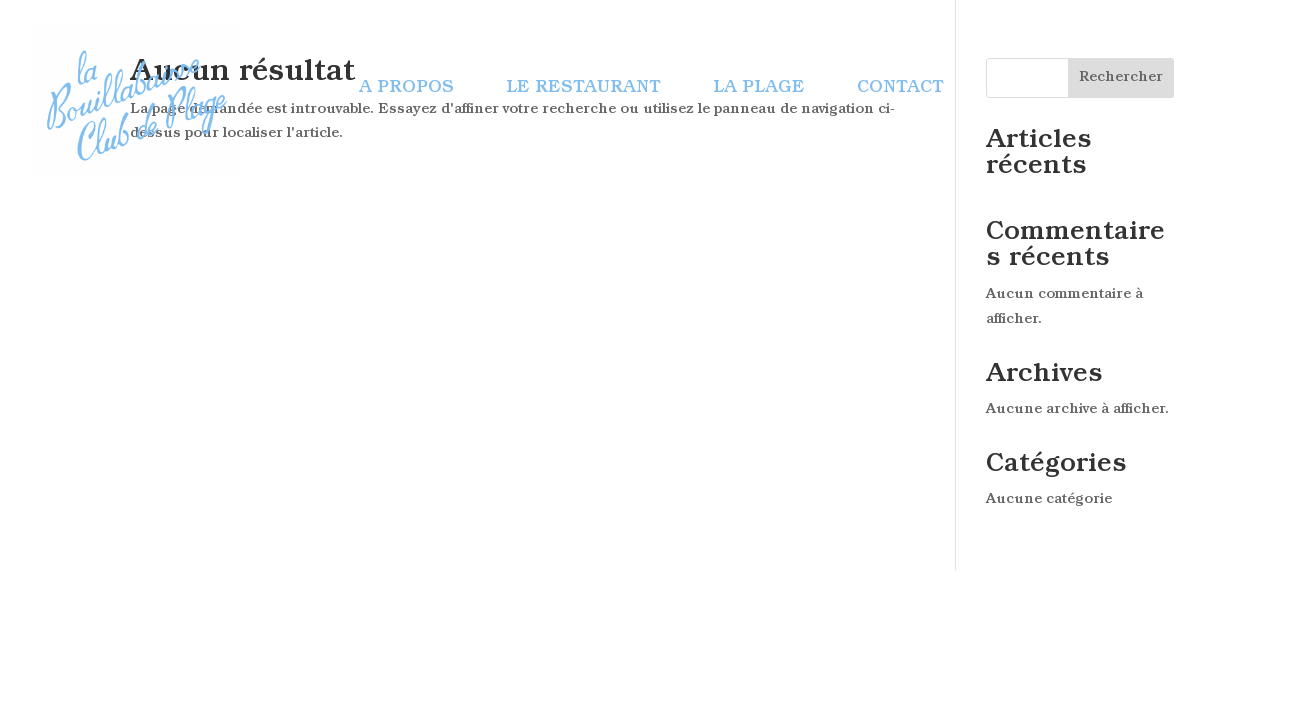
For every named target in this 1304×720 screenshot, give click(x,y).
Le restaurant (583, 88)
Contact (900, 88)
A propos (406, 88)
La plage (759, 88)
